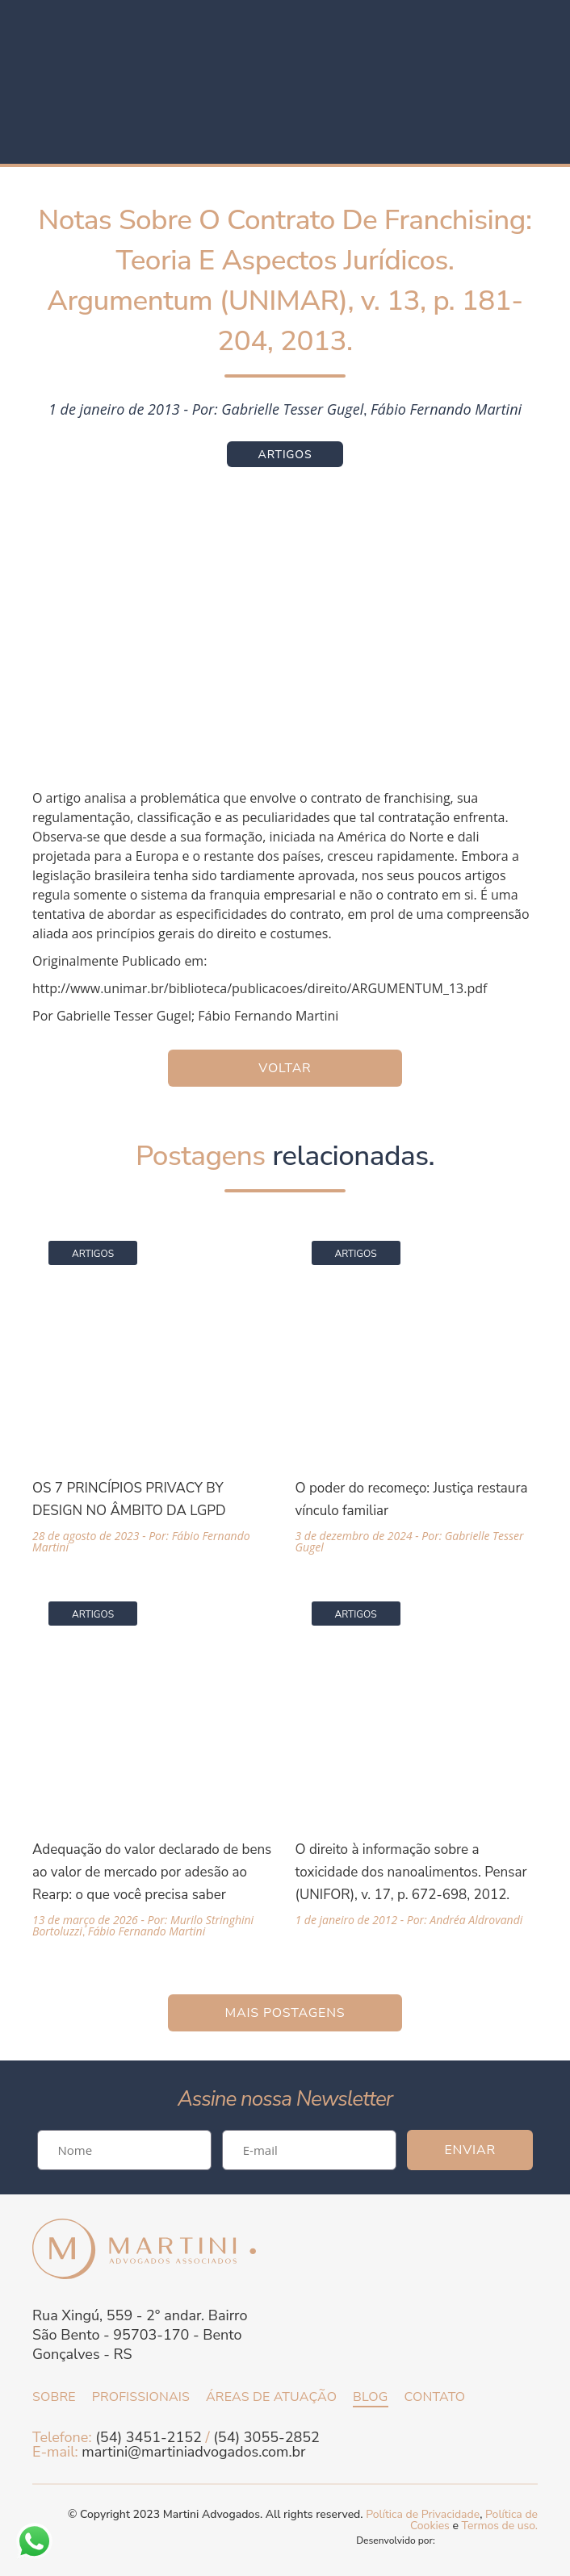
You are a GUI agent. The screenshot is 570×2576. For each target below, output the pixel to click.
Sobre (54, 2397)
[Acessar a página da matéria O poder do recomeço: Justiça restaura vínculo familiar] (416, 1389)
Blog (370, 2397)
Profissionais (141, 2397)
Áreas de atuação (271, 2397)
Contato (435, 2397)
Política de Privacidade (423, 2514)
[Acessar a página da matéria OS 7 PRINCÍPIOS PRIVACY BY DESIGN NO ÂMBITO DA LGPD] (153, 1389)
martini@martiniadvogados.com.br (193, 2451)
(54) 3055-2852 (266, 2437)
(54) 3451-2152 (148, 2437)
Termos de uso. (500, 2525)
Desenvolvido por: (447, 2540)
